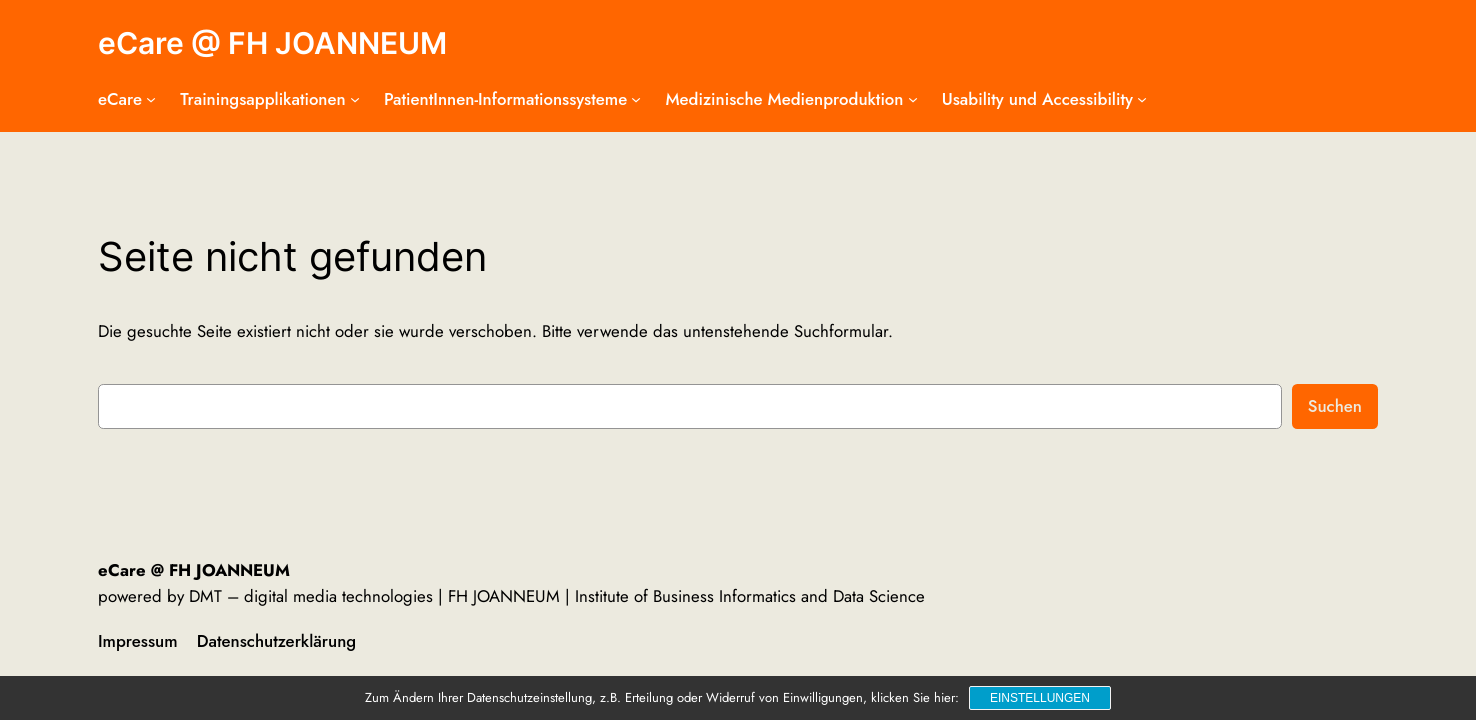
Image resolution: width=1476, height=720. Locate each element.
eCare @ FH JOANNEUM (272, 43)
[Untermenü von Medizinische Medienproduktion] (913, 99)
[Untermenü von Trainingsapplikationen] (355, 99)
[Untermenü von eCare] (151, 99)
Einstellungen (1040, 698)
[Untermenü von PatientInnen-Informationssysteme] (636, 99)
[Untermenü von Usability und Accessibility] (1142, 99)
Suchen (1335, 406)
